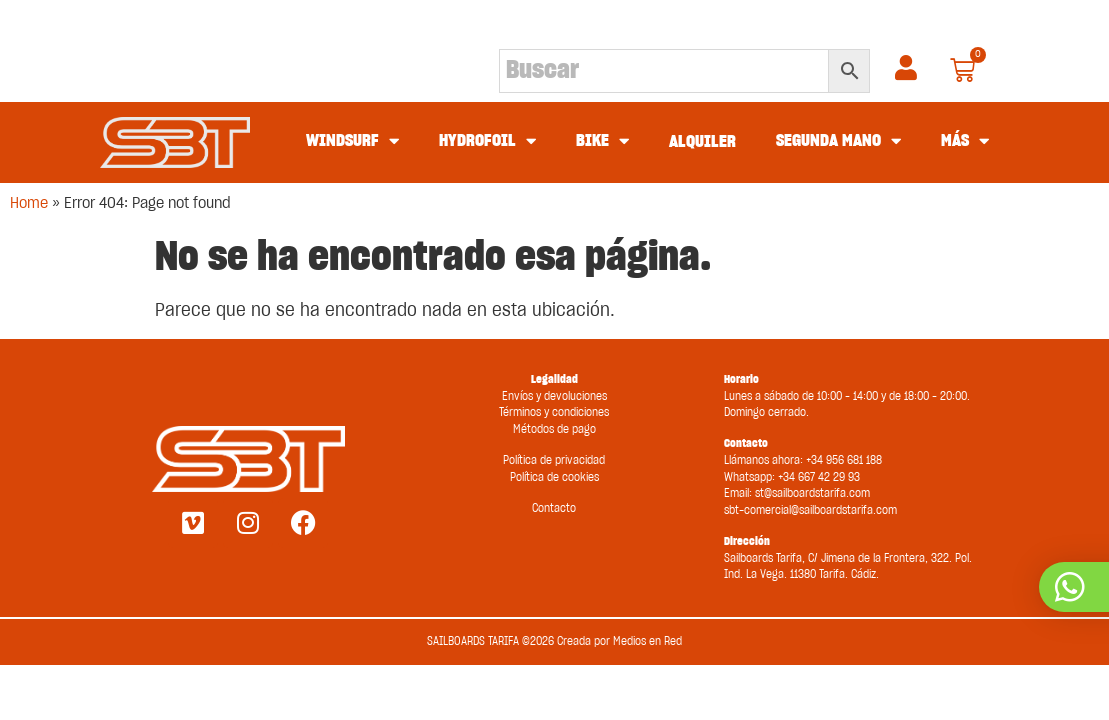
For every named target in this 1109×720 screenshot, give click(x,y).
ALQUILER (702, 142)
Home (29, 203)
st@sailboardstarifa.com (812, 493)
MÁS (965, 141)
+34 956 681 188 (844, 460)
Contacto (554, 508)
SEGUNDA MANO (838, 141)
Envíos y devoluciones (554, 396)
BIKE (602, 141)
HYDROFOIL (487, 141)
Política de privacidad (554, 460)
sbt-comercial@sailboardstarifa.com (810, 510)
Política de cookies (554, 477)
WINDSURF (352, 141)
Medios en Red (647, 641)
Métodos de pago (554, 429)
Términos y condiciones (554, 412)
